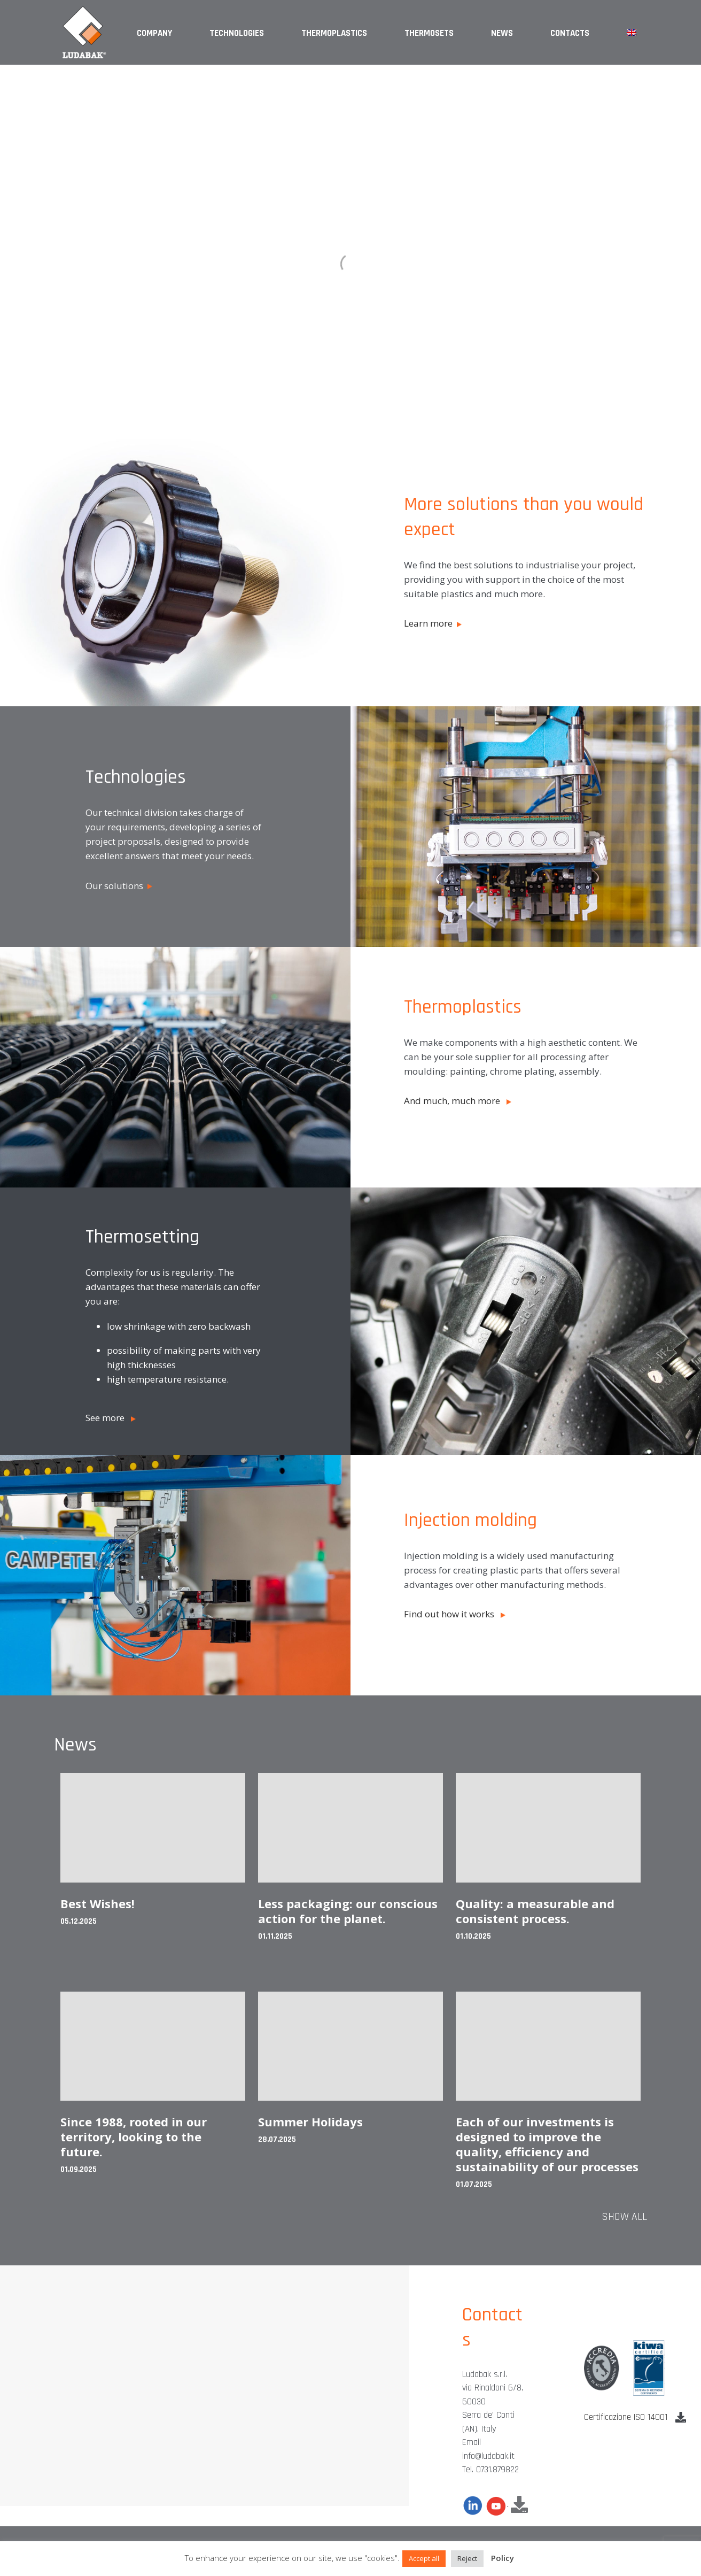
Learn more (433, 623)
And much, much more (457, 1100)
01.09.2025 (78, 2169)
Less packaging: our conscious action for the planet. (348, 1910)
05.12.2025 (78, 1921)
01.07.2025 (474, 2184)
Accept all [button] (424, 2558)
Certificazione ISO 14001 (635, 2417)
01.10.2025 (473, 1936)
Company (154, 33)
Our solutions (118, 886)
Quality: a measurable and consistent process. (535, 1910)
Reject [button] (467, 2558)
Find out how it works (454, 1614)
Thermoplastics (334, 33)
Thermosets (429, 33)
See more (110, 1418)
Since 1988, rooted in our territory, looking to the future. (133, 2136)
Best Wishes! (97, 1903)
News (502, 33)
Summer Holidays (310, 2122)
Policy (502, 2557)
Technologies (236, 33)
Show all (624, 2217)
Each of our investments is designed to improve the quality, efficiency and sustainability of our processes (547, 2144)
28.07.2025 (277, 2139)
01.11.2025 (275, 1936)
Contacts (569, 33)
